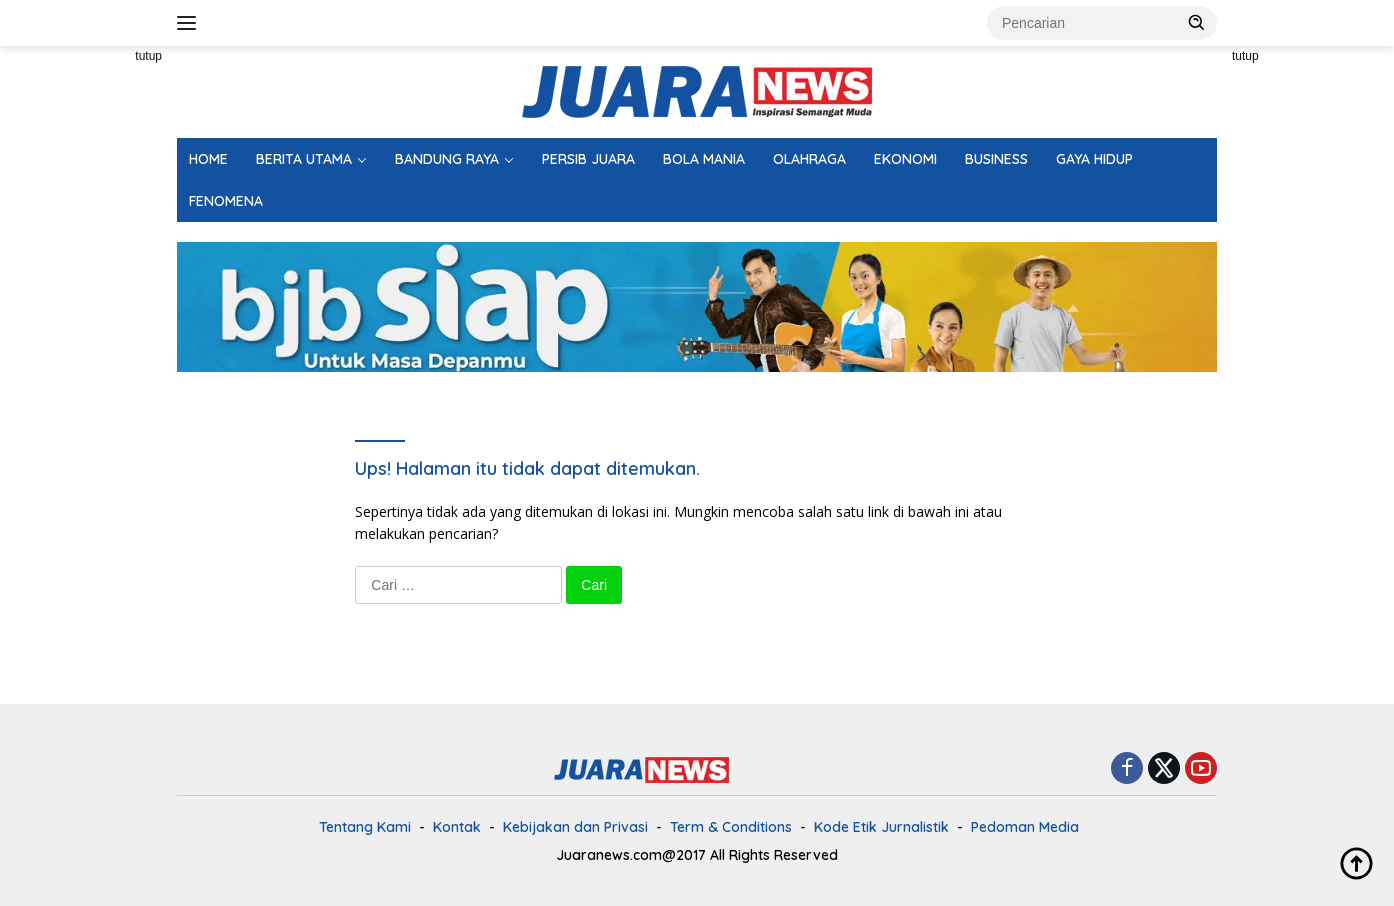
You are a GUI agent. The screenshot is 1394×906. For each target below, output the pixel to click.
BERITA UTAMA (304, 159)
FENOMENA (226, 201)
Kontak (457, 827)
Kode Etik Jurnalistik (881, 827)
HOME (208, 159)
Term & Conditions (731, 827)
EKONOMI (905, 159)
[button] (1197, 22)
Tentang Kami (365, 827)
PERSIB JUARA (588, 159)
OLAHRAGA (809, 159)
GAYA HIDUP (1094, 159)
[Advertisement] (87, 346)
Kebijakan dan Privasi (575, 827)
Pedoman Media (1025, 827)
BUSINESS (996, 159)
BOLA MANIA (704, 159)
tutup (148, 56)
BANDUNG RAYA (447, 159)
